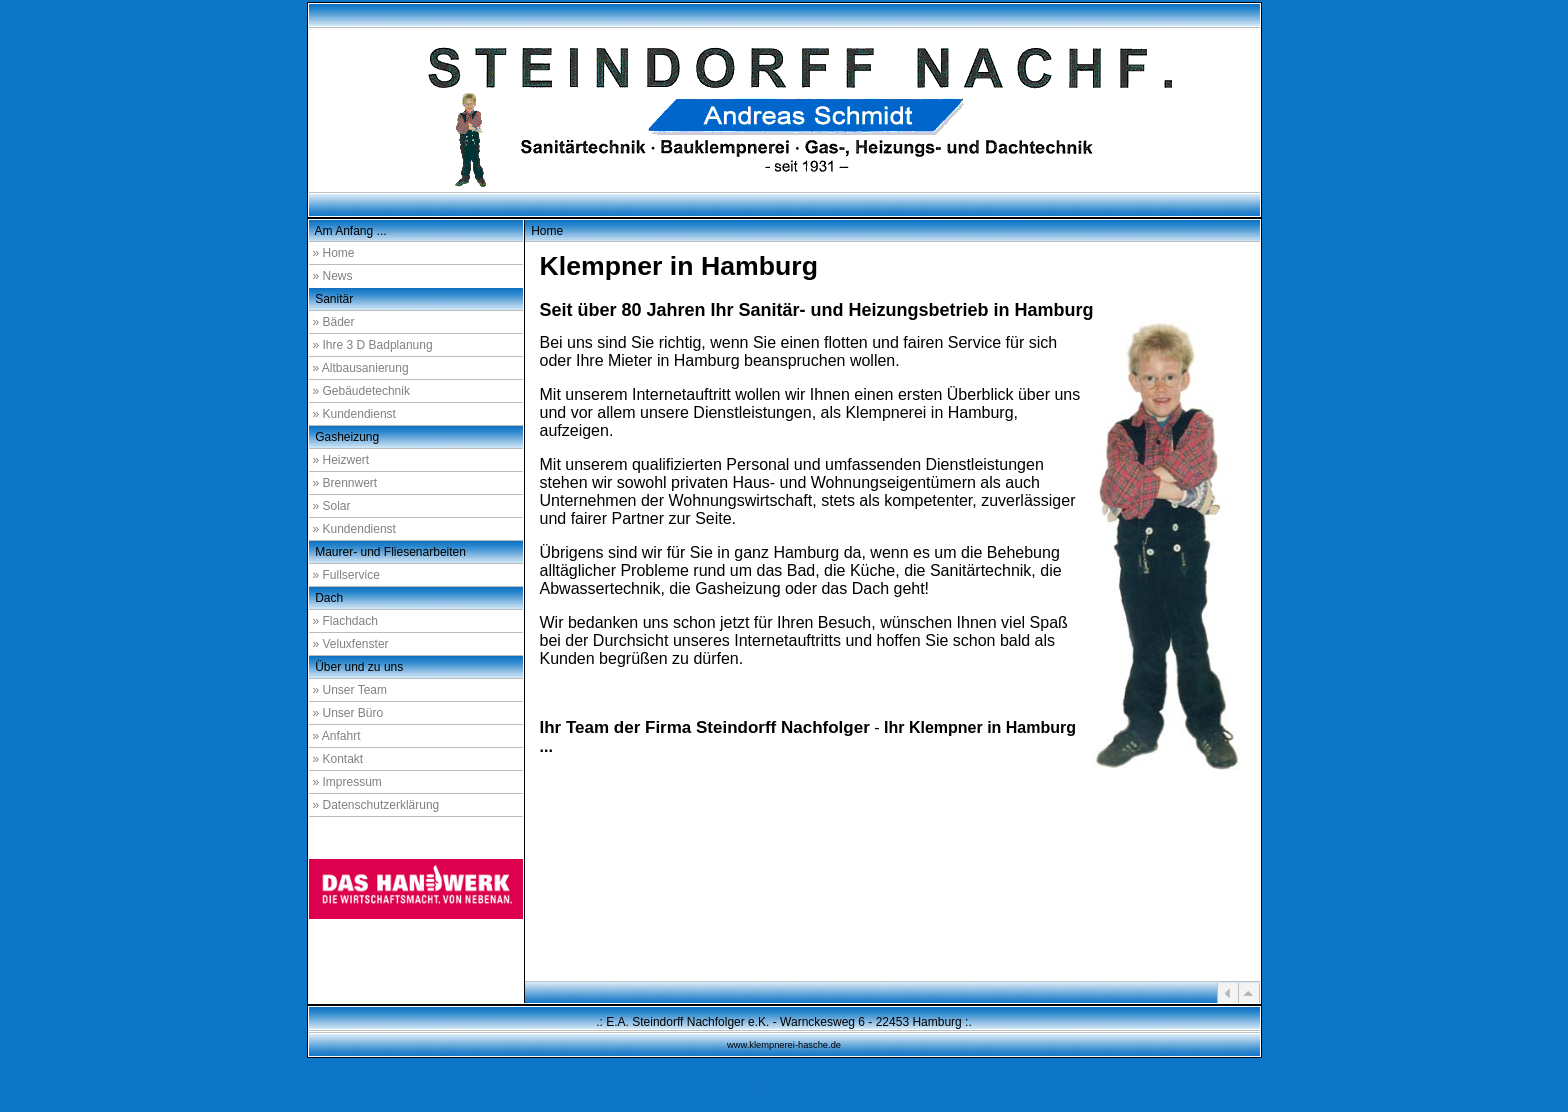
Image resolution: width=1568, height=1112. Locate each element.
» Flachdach (345, 621)
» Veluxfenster (351, 644)
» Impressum (347, 782)
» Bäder (334, 322)
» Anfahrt (337, 736)
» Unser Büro (348, 713)
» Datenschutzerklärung (376, 805)
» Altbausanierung (361, 368)
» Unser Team (350, 690)
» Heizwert (341, 460)
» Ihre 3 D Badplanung (373, 345)
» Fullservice (346, 575)
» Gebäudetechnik (361, 391)
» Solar (332, 506)
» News (333, 276)
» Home (334, 253)
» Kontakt (338, 759)
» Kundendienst (354, 414)
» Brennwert (345, 483)
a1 (1233, 949)
